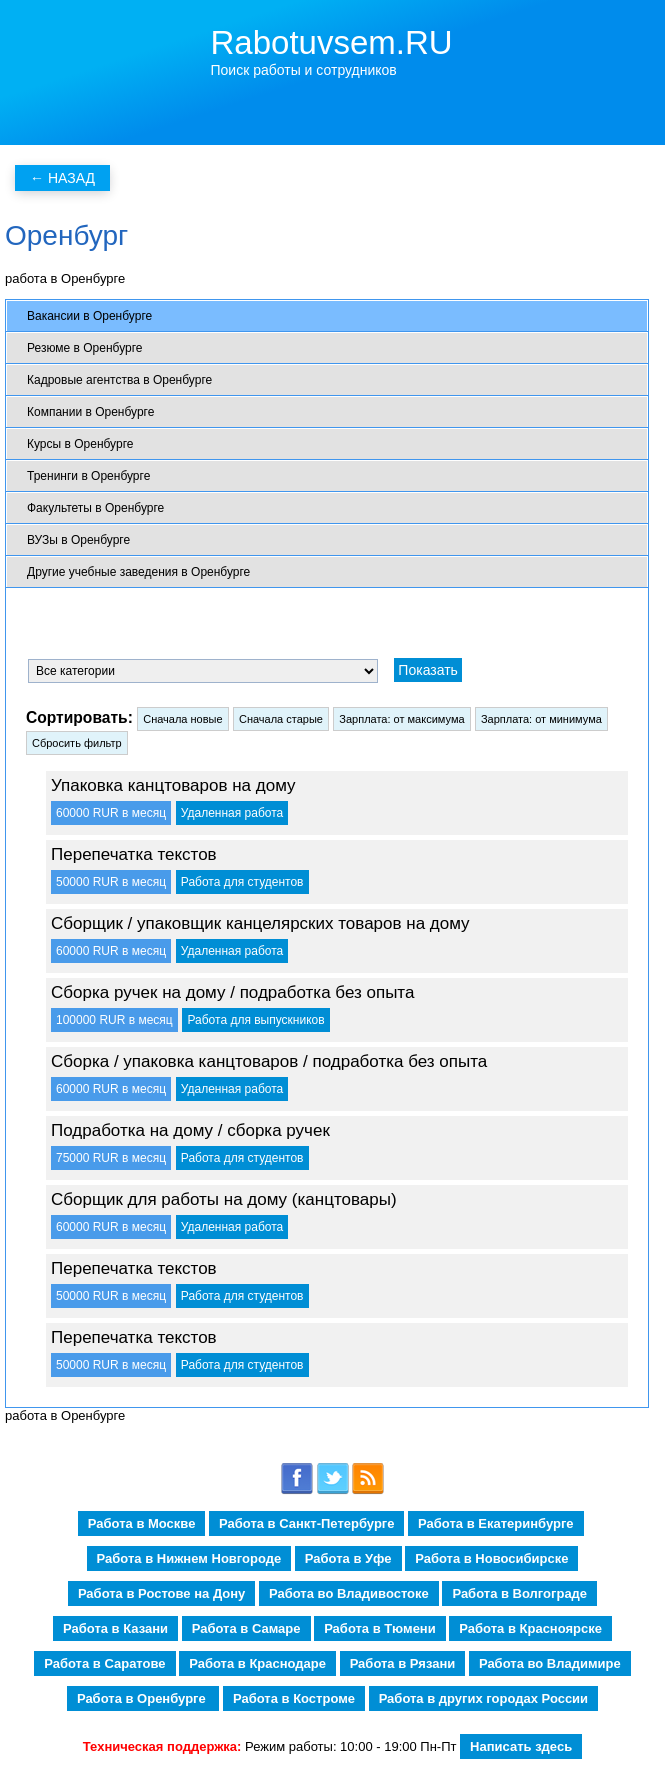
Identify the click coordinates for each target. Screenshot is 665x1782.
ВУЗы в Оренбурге (78, 540)
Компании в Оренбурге (90, 412)
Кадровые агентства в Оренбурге (119, 380)
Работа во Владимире (550, 1663)
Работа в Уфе (348, 1558)
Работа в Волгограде (519, 1593)
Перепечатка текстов (134, 854)
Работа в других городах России (483, 1698)
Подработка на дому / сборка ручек (190, 1130)
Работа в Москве (142, 1523)
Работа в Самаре (246, 1628)
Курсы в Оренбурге (80, 444)
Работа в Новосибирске (491, 1558)
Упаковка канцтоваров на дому (173, 785)
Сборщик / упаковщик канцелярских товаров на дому (260, 923)
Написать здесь (521, 1746)
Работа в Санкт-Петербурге (306, 1523)
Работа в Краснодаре (257, 1663)
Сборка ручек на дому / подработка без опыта (232, 992)
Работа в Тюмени (380, 1628)
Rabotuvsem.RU (332, 42)
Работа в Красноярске (530, 1628)
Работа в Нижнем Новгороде (189, 1558)
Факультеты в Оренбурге (95, 508)
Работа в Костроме (294, 1698)
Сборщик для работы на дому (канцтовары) (224, 1199)
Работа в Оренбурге (143, 1698)
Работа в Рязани (403, 1663)
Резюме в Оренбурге (84, 348)
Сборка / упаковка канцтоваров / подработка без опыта (269, 1061)
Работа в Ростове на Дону (161, 1593)
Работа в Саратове (104, 1663)
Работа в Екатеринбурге (495, 1523)
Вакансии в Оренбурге (89, 316)
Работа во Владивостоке (349, 1593)
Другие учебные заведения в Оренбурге (138, 572)
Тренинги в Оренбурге (88, 476)
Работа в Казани (115, 1628)
